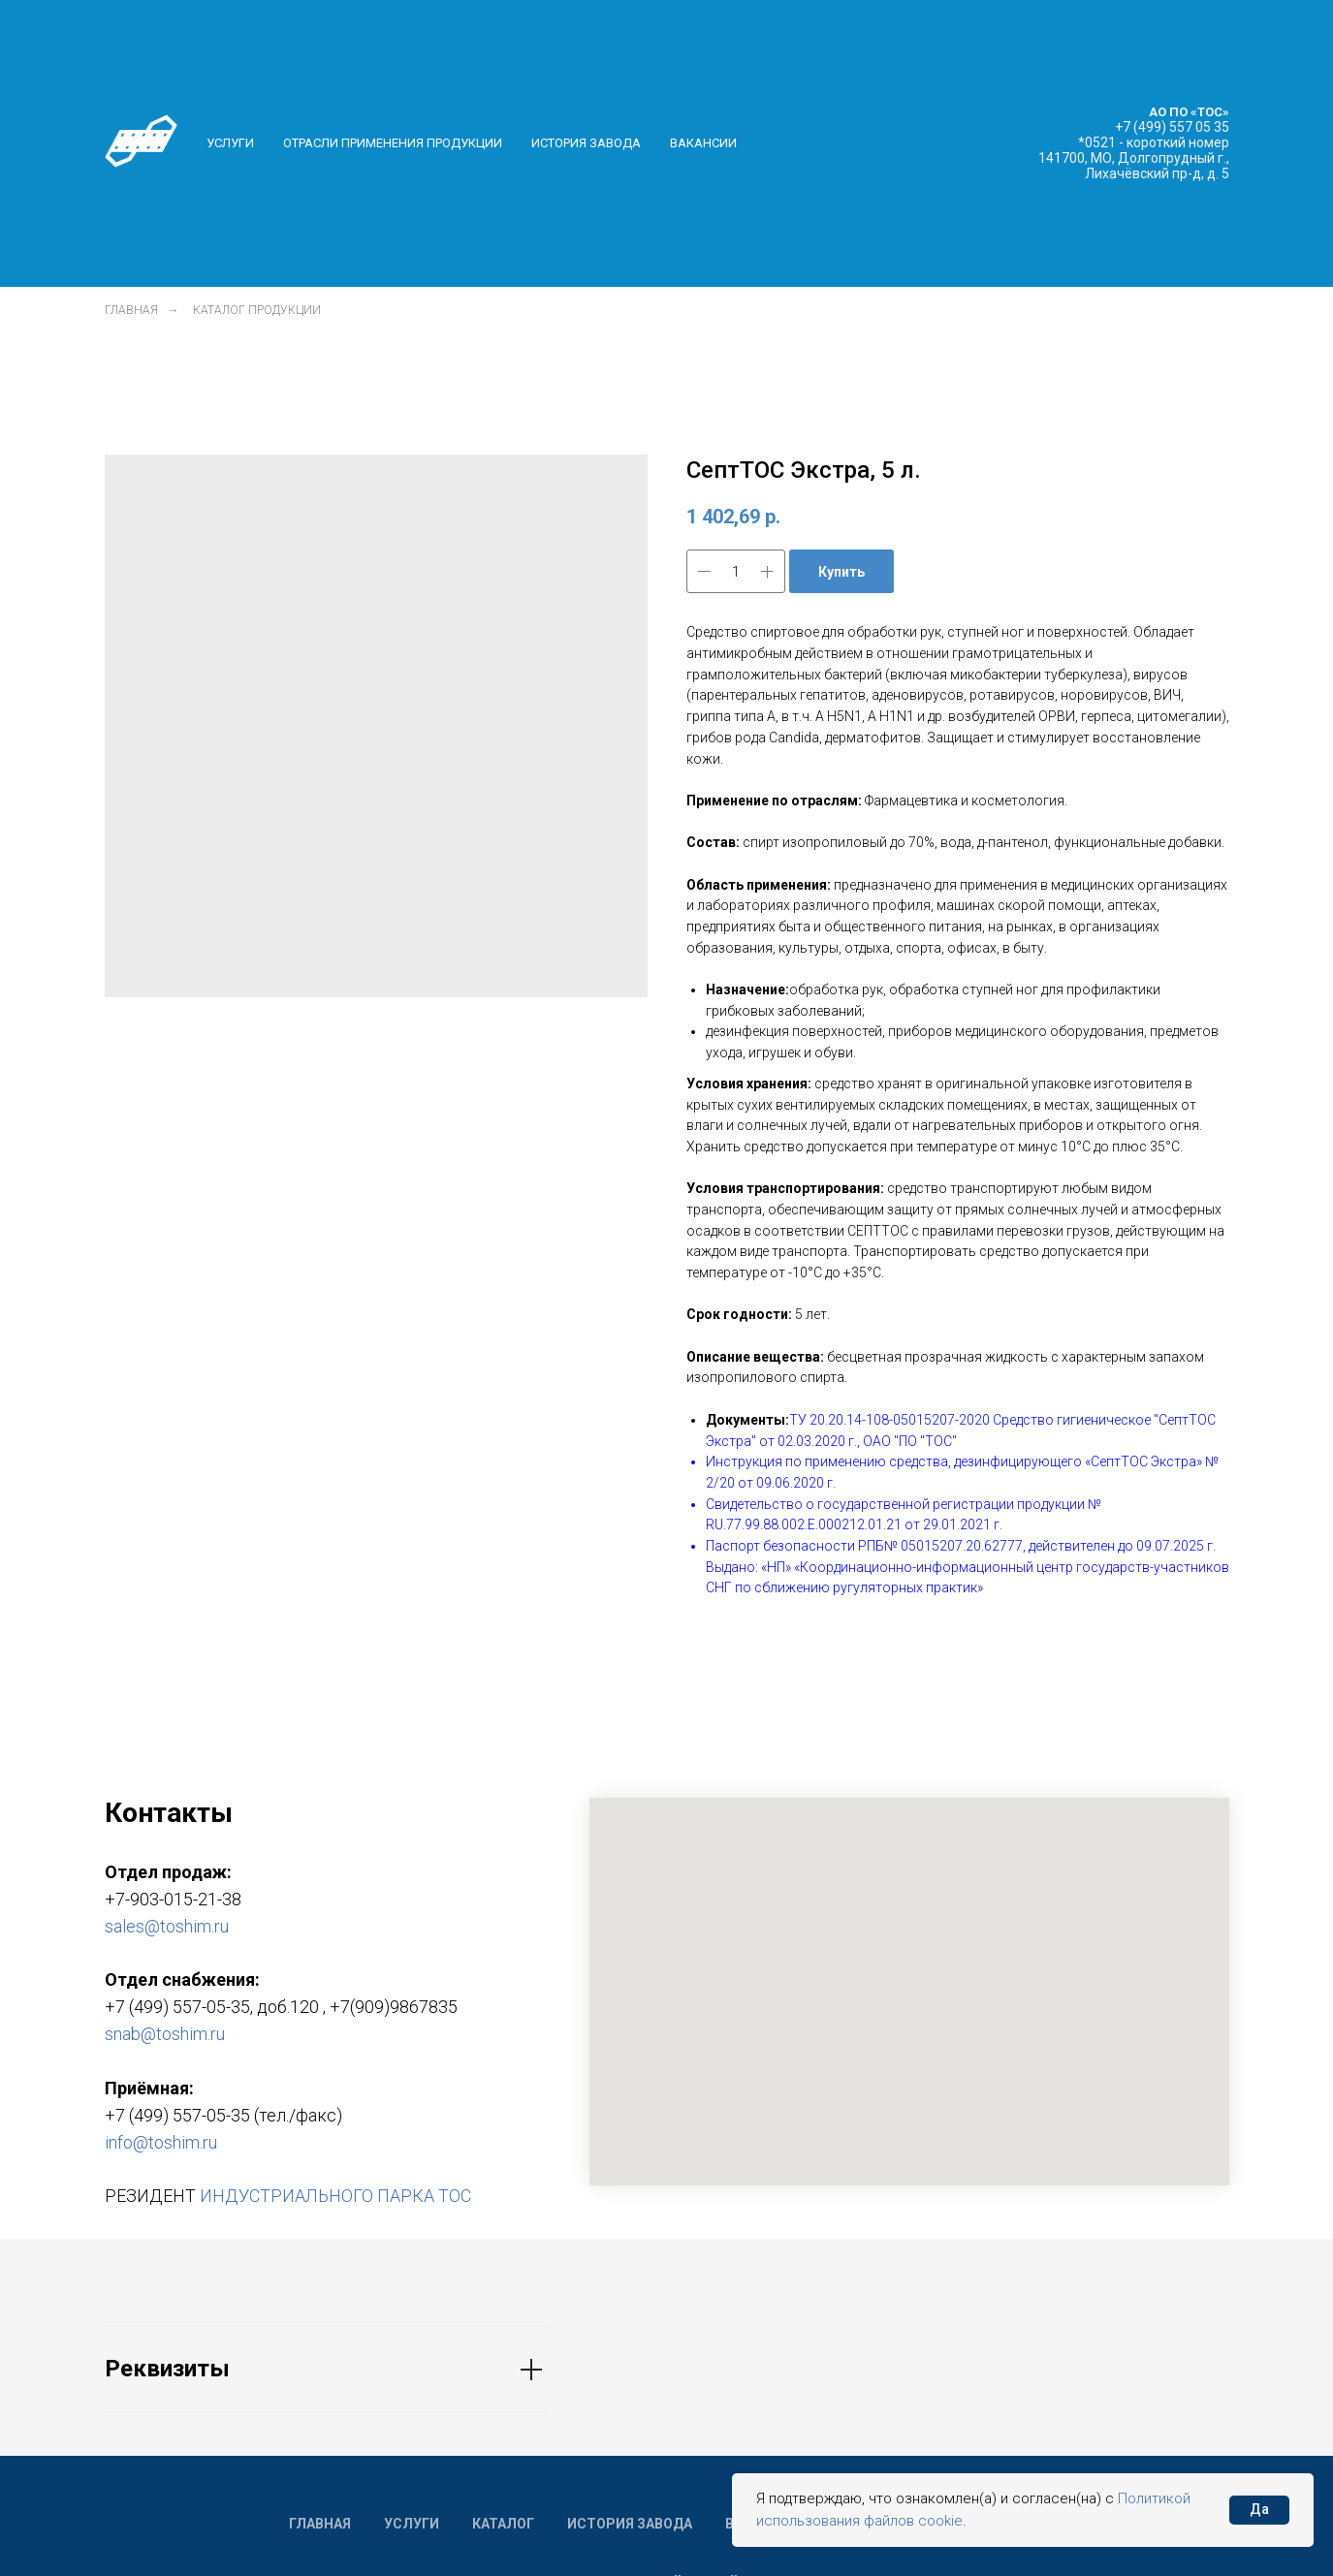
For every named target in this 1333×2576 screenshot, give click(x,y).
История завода (586, 143)
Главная (131, 310)
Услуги (230, 143)
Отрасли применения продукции (392, 143)
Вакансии (703, 143)
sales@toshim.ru (167, 1926)
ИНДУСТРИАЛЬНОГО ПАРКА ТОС (335, 2195)
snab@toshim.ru (165, 2034)
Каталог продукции (257, 310)
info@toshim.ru (161, 2142)
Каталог (503, 2523)
